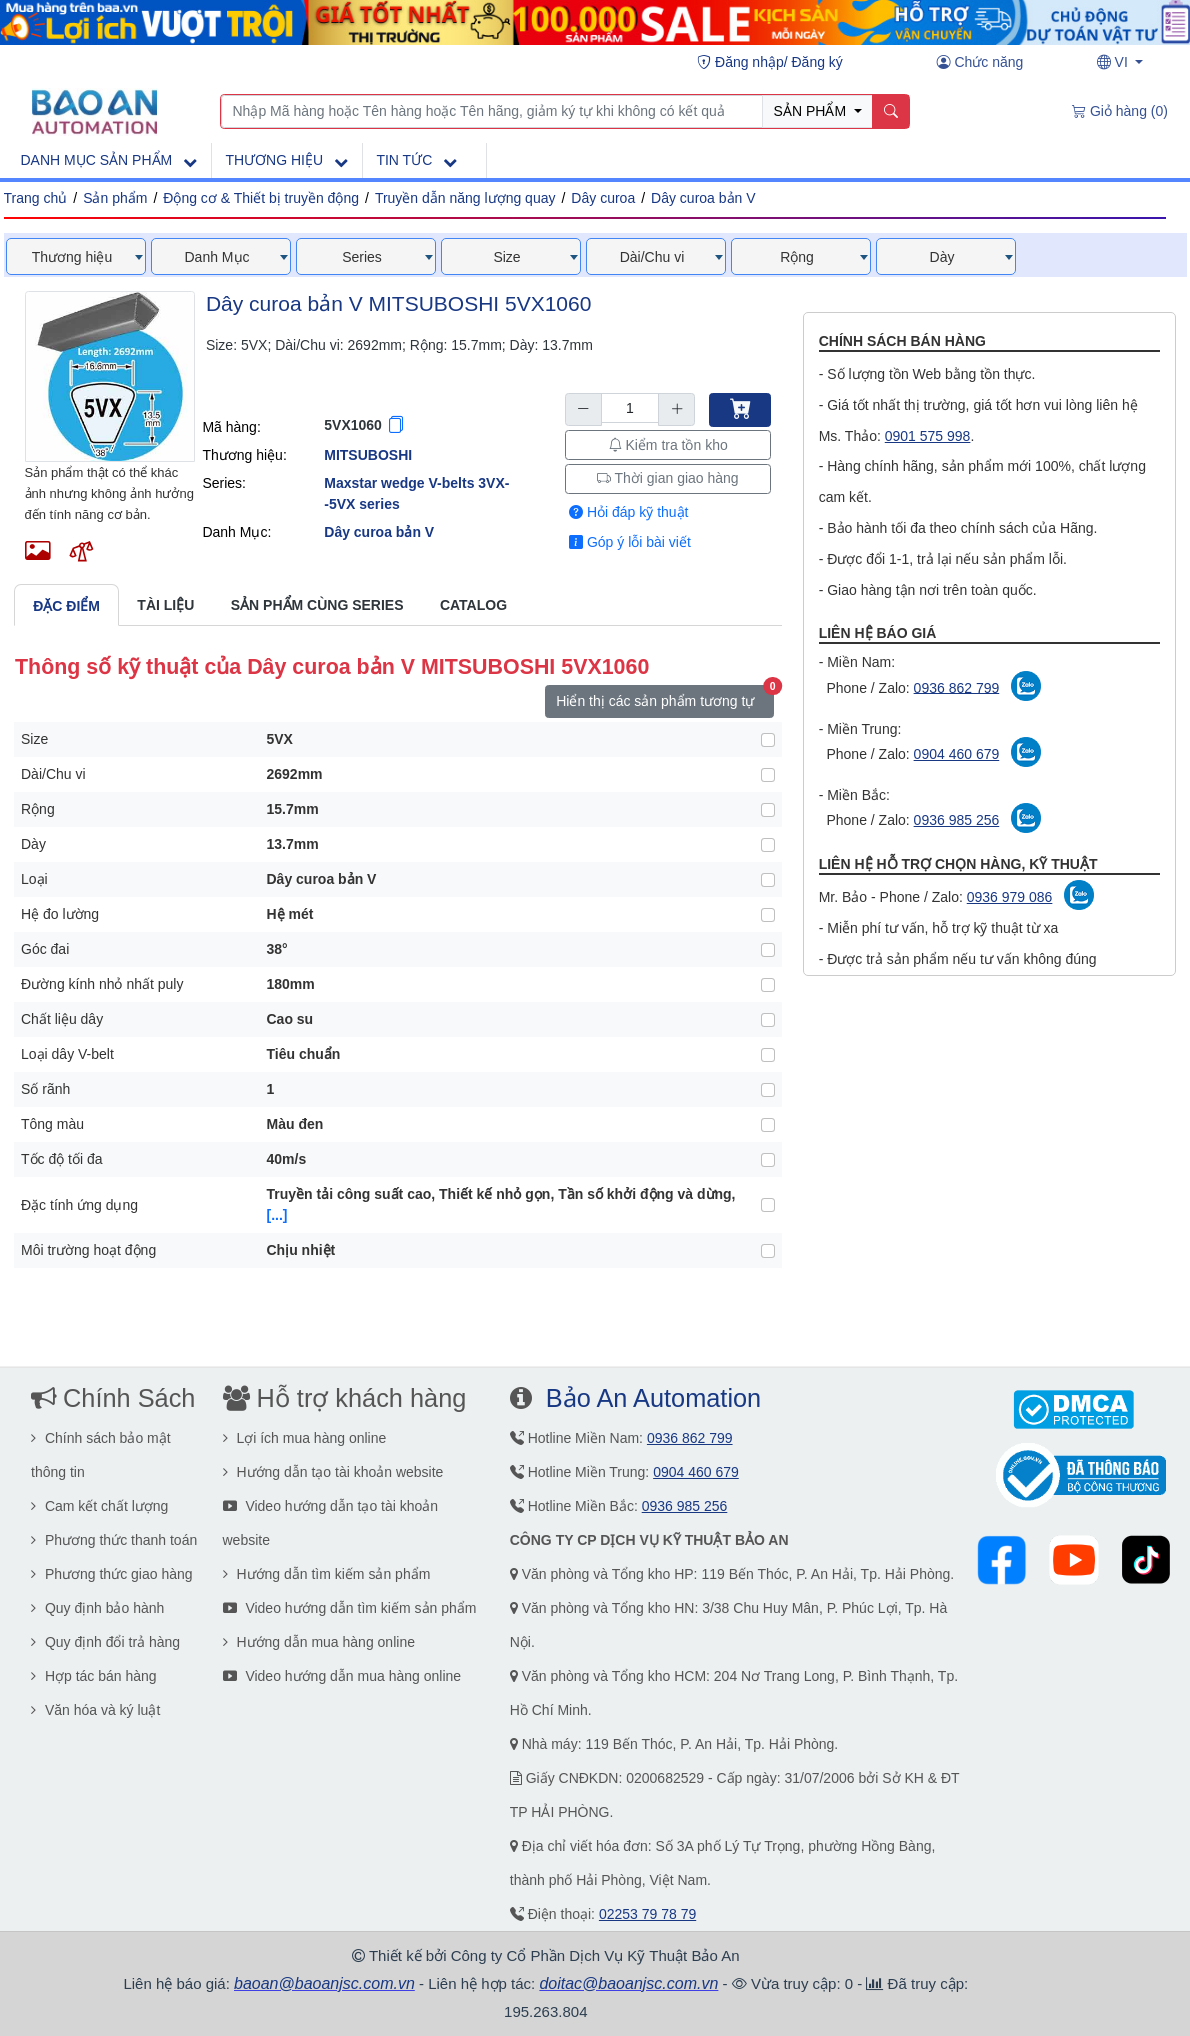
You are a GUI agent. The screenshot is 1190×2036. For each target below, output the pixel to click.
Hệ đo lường (60, 914)
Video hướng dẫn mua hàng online (342, 1676)
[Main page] (94, 110)
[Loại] (768, 880)
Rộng (38, 809)
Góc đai (45, 949)
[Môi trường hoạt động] (768, 1251)
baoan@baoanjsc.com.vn (324, 1983)
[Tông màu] (768, 1125)
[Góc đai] (768, 950)
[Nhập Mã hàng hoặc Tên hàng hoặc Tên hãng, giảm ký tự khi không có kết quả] (492, 112)
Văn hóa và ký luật (95, 1710)
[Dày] (768, 845)
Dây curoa (603, 198)
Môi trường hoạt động (88, 1250)
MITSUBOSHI (368, 455)
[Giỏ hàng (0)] (1120, 112)
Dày (33, 844)
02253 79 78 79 (647, 1914)
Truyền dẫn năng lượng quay (465, 198)
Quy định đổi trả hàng (105, 1642)
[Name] (890, 112)
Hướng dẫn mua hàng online (319, 1642)
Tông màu (52, 1124)
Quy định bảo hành (97, 1608)
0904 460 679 (957, 754)
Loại (34, 879)
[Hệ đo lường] (768, 915)
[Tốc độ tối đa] (768, 1160)
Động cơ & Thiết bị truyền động (261, 198)
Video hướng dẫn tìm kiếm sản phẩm (350, 1608)
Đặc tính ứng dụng (79, 1205)
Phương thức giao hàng (112, 1574)
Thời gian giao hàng (668, 478)
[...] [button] (277, 1215)
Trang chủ (36, 198)
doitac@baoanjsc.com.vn (628, 1983)
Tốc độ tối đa (62, 1159)
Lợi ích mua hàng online (305, 1438)
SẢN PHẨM (812, 111)
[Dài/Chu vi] (768, 775)
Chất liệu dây (62, 1019)
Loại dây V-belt (67, 1054)
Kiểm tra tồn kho (668, 445)
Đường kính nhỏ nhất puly (102, 984)
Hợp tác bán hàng (94, 1676)
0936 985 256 (957, 820)
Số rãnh (45, 1089)
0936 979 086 (1010, 897)
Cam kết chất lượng (99, 1506)
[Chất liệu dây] (768, 1020)
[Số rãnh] (768, 1090)
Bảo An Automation (653, 1398)
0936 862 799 (957, 687)
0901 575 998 (928, 436)
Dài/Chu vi (53, 774)
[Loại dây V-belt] (768, 1055)
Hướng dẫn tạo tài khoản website (333, 1472)
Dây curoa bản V (703, 198)
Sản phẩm (115, 198)
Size (34, 739)
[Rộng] (768, 810)
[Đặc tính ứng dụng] (768, 1205)
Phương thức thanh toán (114, 1540)
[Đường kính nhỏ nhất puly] (768, 985)
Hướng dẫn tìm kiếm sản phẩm (327, 1574)
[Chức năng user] (980, 63)
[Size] (768, 740)
